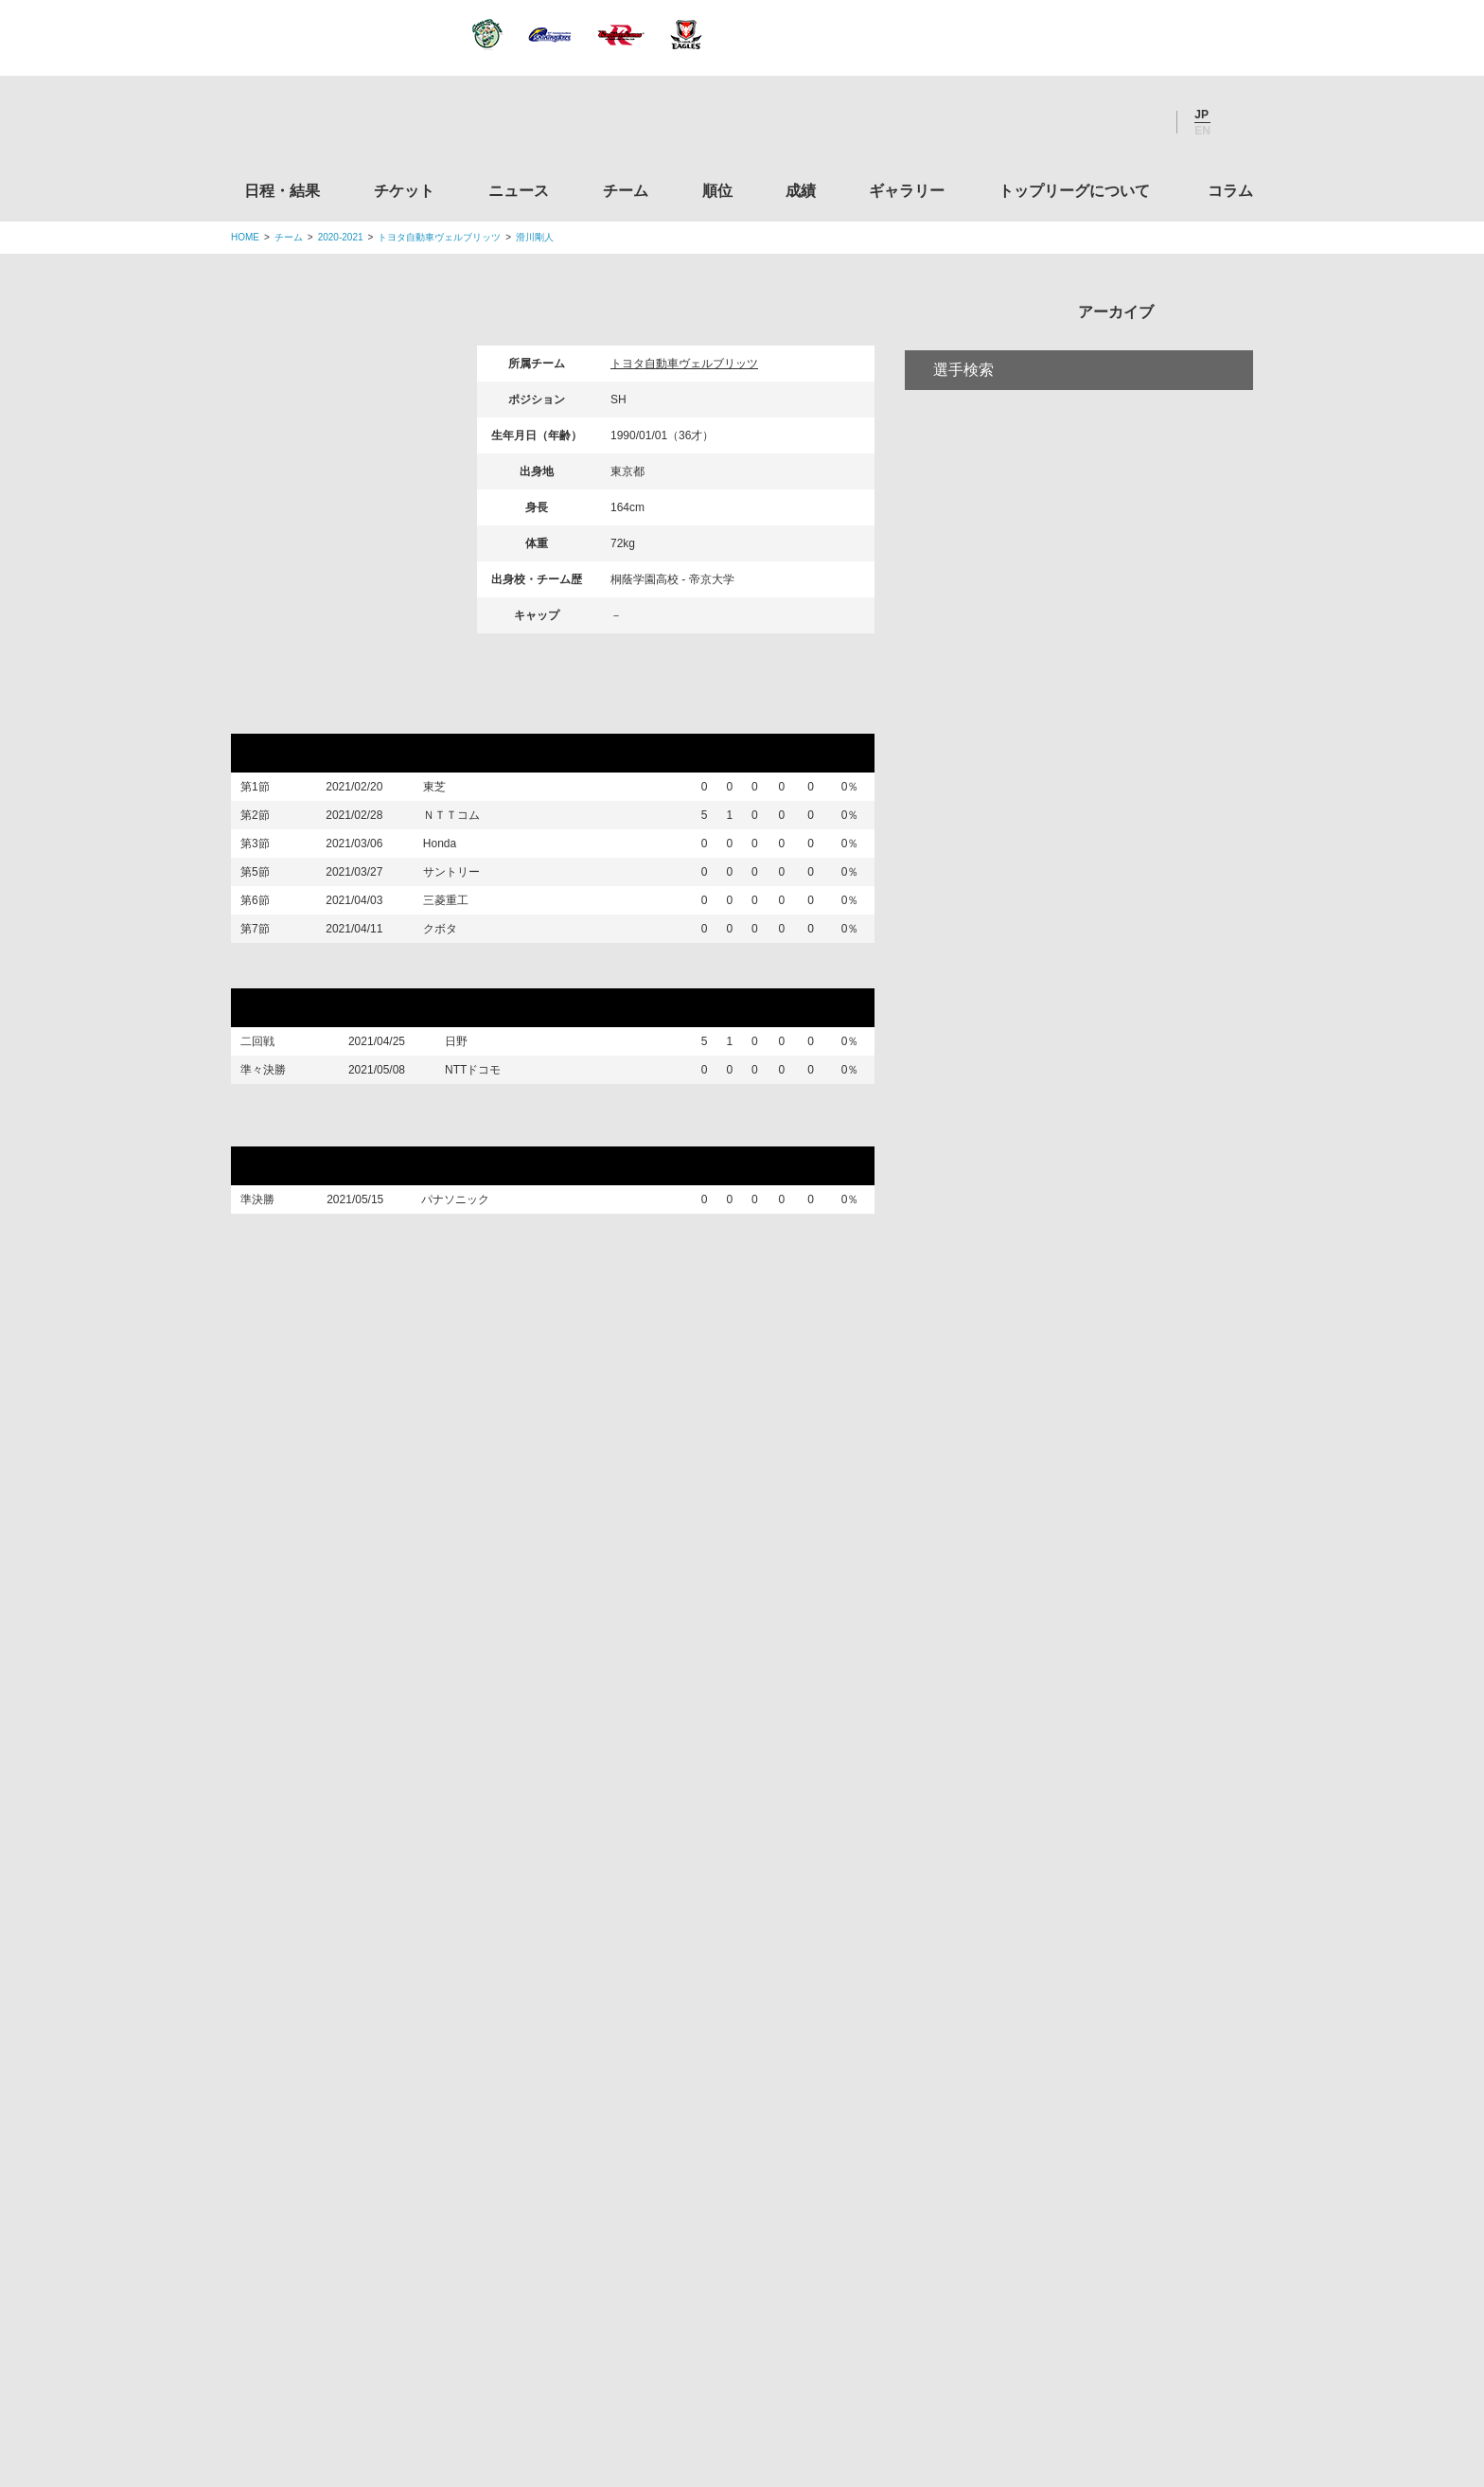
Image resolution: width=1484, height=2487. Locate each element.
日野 (461, 1121)
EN (1202, 130)
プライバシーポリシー (735, 2354)
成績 (801, 191)
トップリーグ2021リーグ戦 (343, 715)
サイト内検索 (1239, 122)
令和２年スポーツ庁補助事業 (1095, 2266)
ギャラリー (907, 191)
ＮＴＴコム (462, 831)
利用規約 (629, 2354)
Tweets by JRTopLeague (760, 1666)
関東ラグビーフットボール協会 (1095, 1762)
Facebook (1091, 122)
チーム (625, 191)
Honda (450, 872)
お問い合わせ (853, 2354)
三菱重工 (456, 954)
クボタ (450, 997)
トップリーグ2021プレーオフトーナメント (403, 1046)
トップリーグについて (1074, 191)
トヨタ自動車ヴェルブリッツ (439, 237)
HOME (245, 237)
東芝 (445, 791)
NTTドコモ (477, 1157)
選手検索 (963, 448)
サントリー (462, 911)
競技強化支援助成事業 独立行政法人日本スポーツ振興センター (1095, 2194)
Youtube (1142, 122)
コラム (1230, 191)
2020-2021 (340, 237)
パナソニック (466, 1293)
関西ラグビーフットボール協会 (1095, 1834)
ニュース (518, 191)
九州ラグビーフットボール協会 (1095, 1906)
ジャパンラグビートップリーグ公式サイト (334, 126)
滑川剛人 (535, 237)
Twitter (1040, 122)
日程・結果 (282, 191)
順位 (717, 191)
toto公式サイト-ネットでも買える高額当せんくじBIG (1095, 2122)
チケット (404, 191)
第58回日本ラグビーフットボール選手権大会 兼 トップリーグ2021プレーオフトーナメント (550, 1209)
